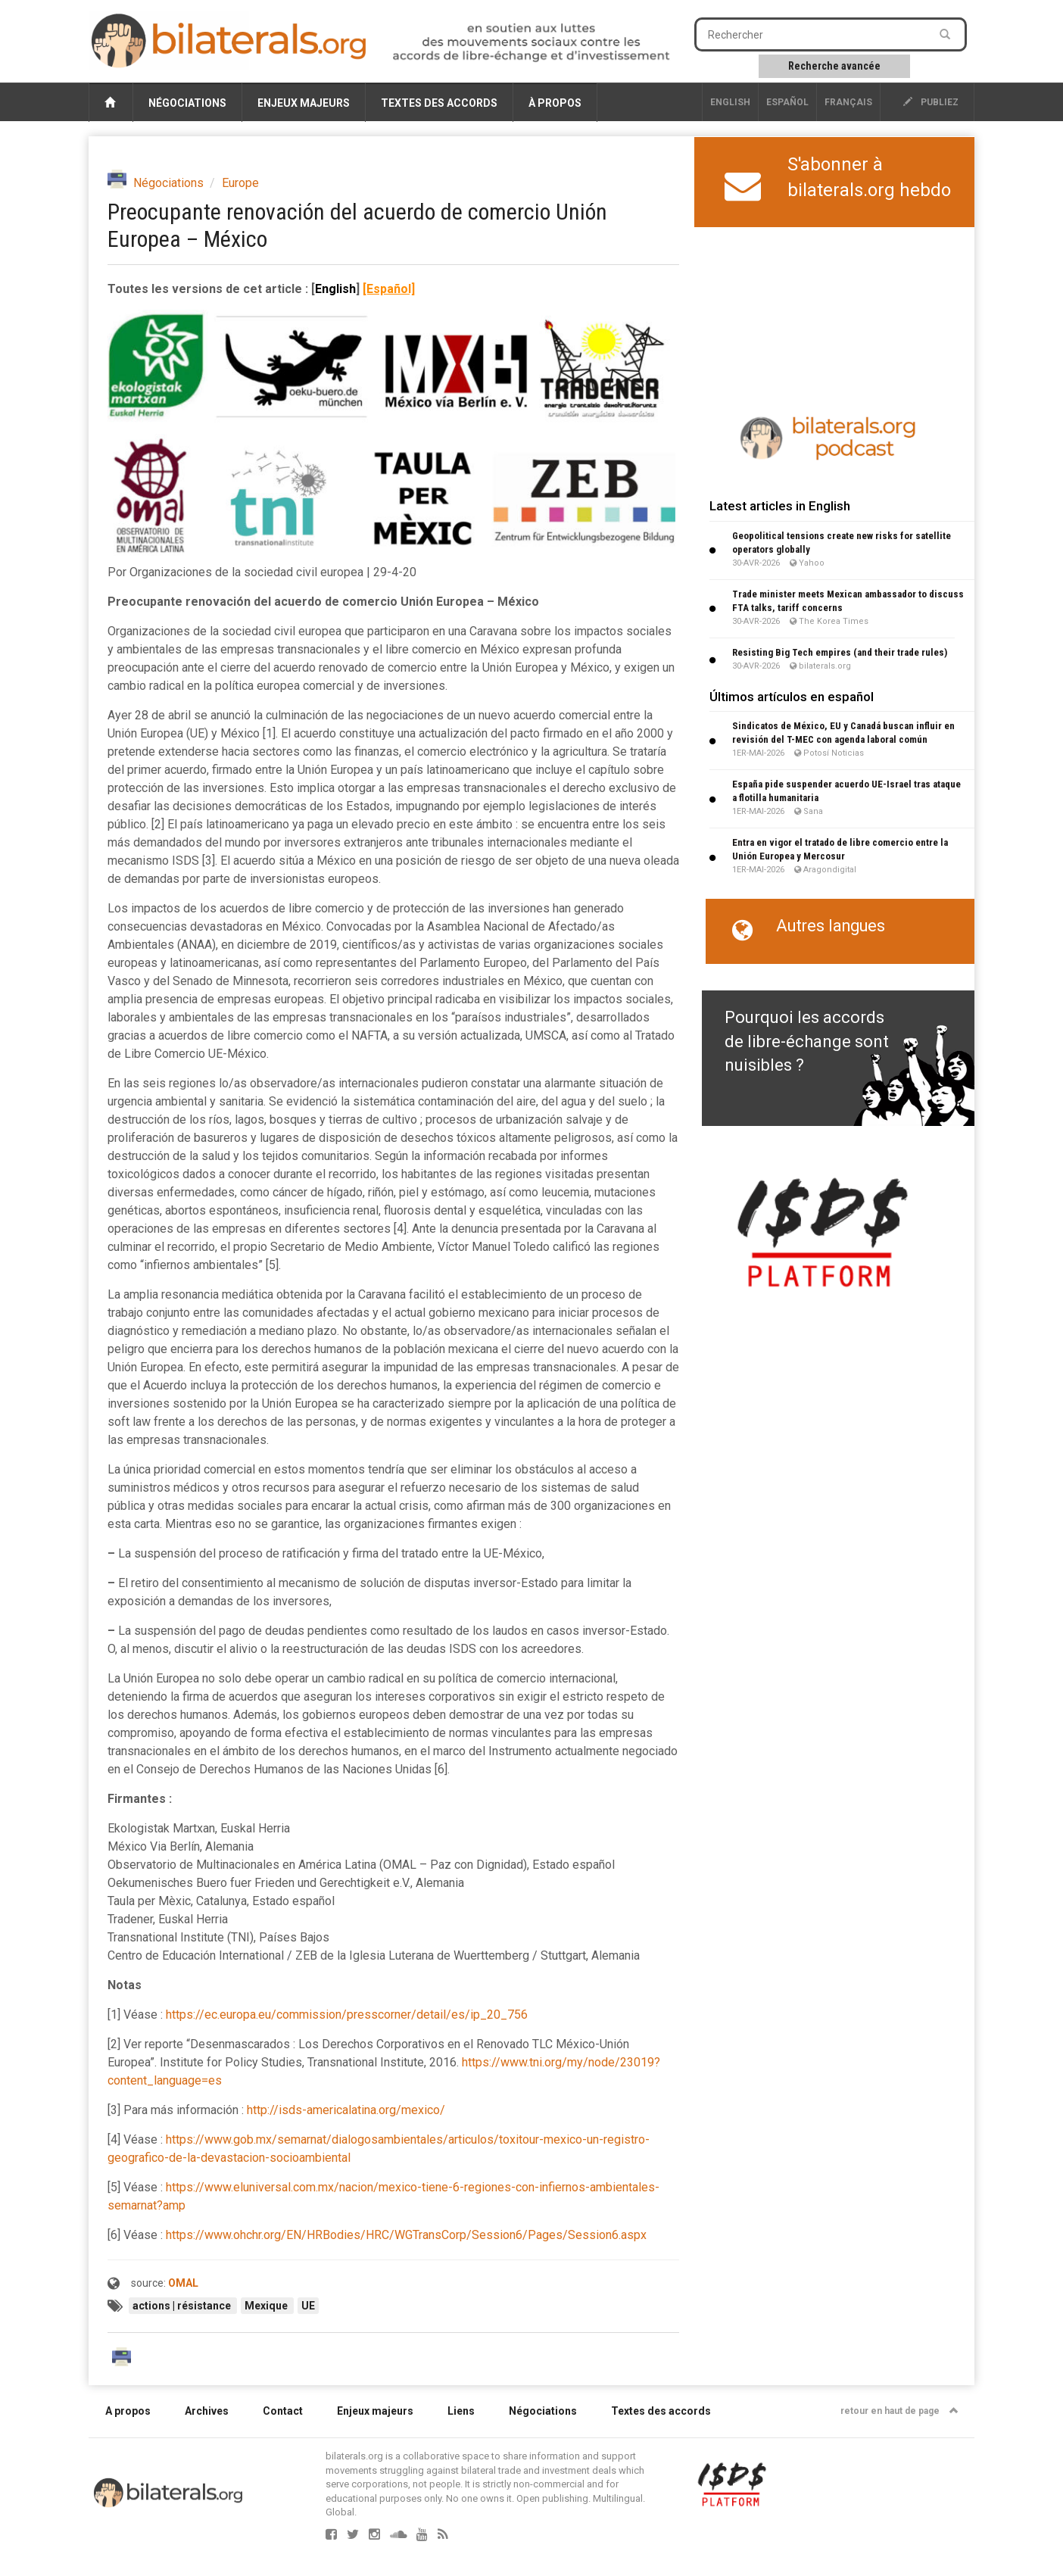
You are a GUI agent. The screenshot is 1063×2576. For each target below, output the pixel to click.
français (848, 102)
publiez (931, 102)
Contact (283, 2411)
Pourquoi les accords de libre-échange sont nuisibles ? (807, 1041)
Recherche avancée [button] (834, 66)
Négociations (187, 103)
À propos (554, 103)
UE (308, 2306)
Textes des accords (439, 103)
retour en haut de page (899, 2411)
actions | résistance (182, 2306)
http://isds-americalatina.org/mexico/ (346, 2110)
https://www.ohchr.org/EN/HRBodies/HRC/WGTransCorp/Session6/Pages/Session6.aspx (406, 2235)
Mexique (267, 2306)
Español (787, 102)
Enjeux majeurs (303, 103)
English (730, 102)
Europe (240, 183)
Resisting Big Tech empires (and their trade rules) (839, 652)
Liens (461, 2411)
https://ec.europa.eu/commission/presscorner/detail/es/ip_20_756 (347, 2014)
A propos (128, 2411)
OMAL (183, 2283)
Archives (207, 2411)
